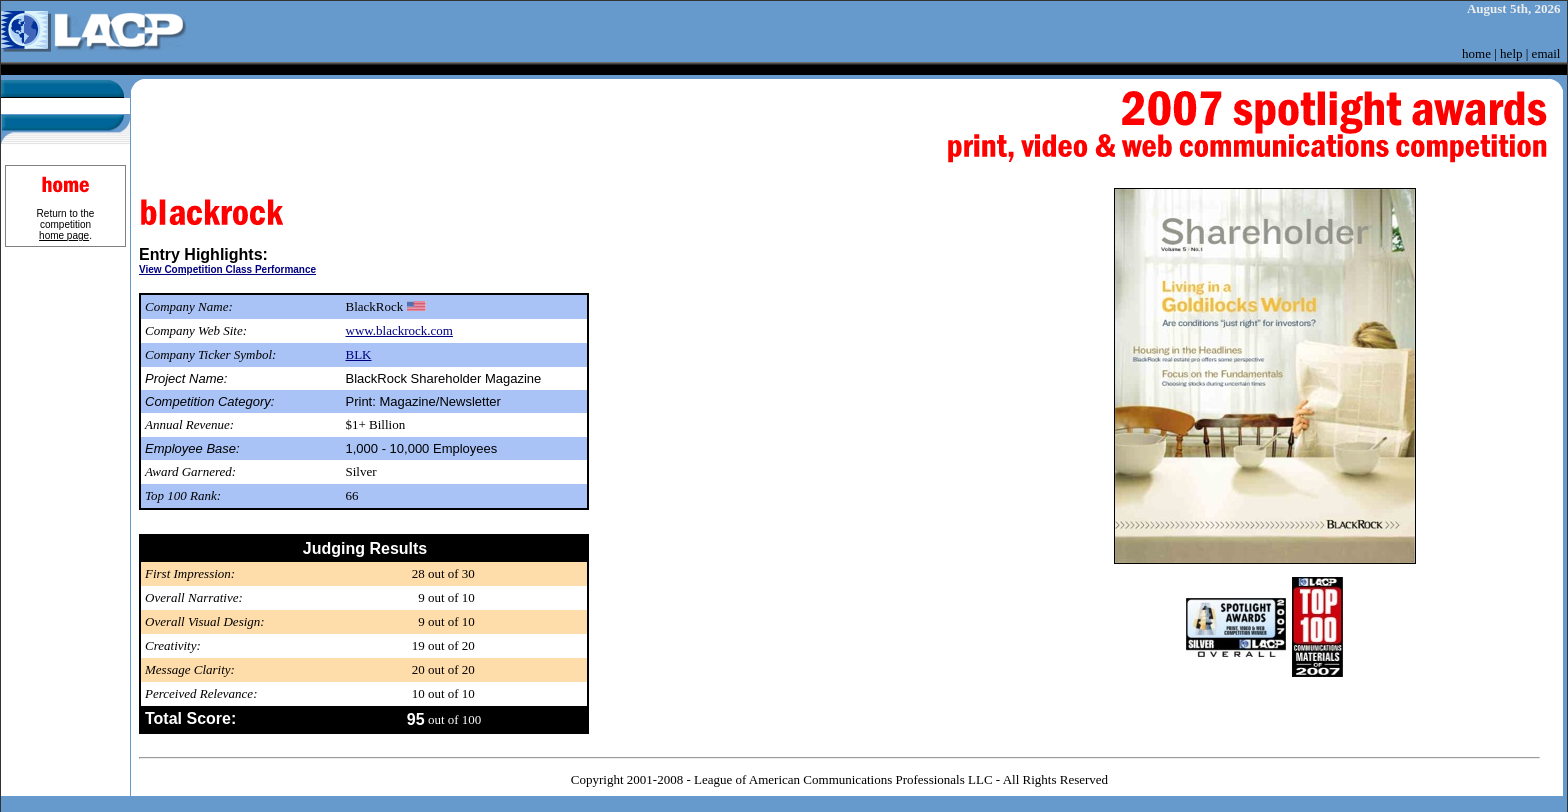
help (1511, 53)
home (1476, 53)
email (1546, 53)
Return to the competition (66, 224)
